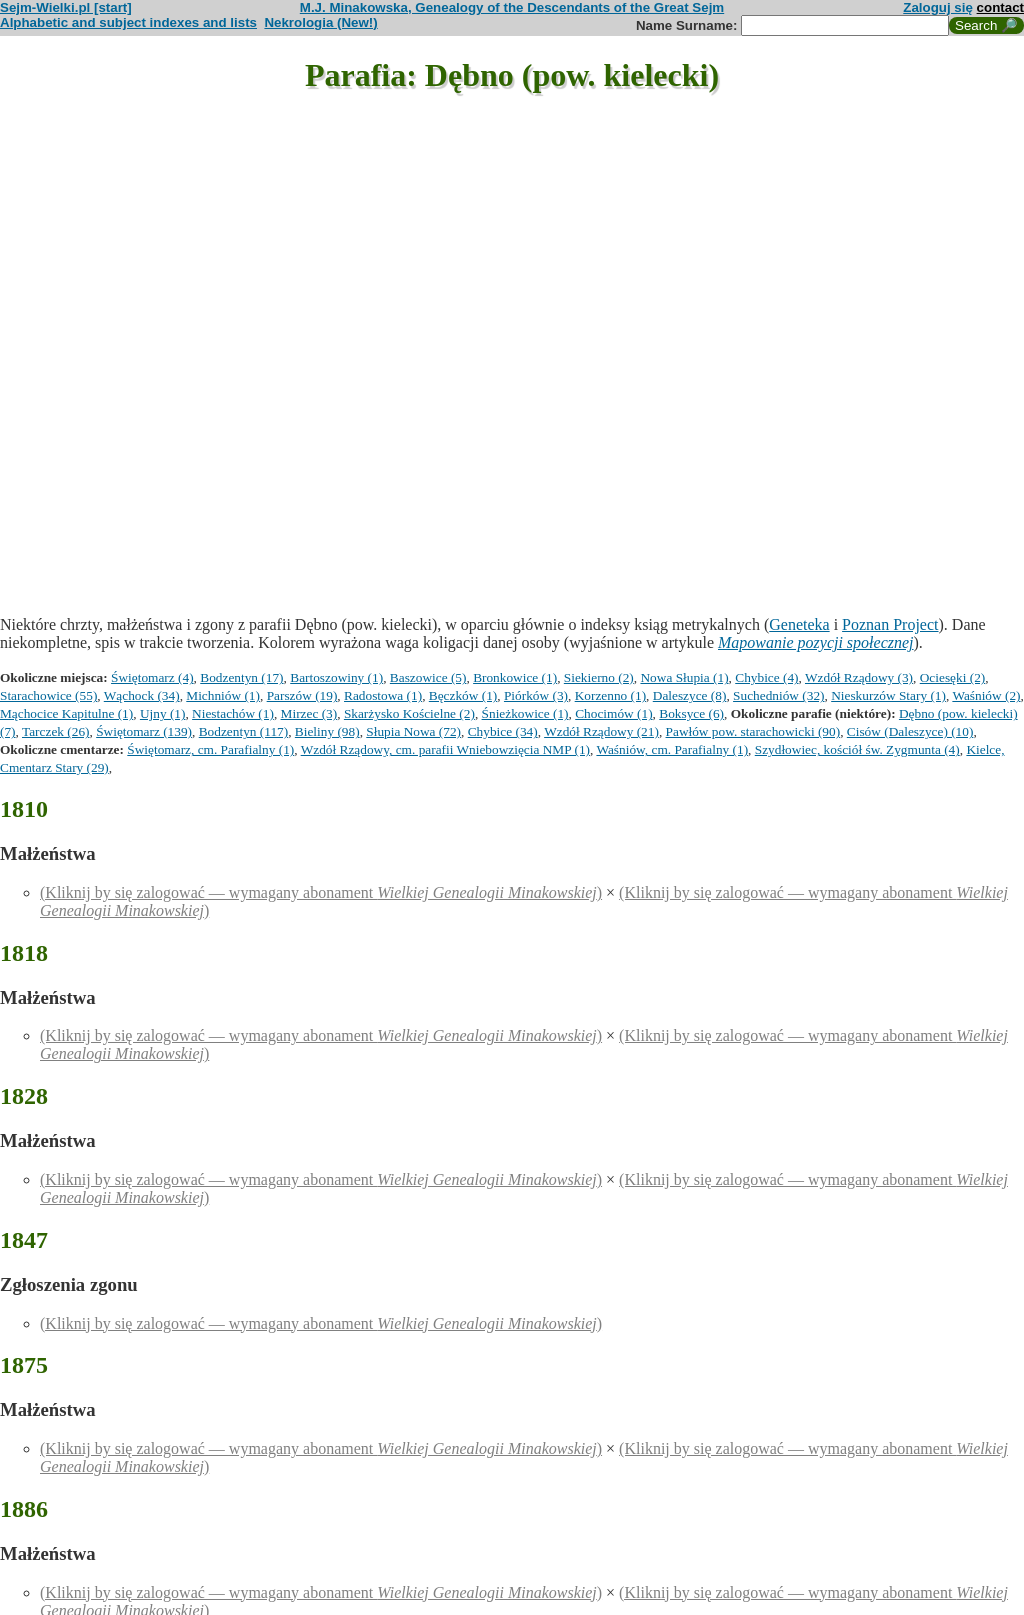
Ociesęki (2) (953, 677)
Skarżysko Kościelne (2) (409, 713)
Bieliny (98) (327, 731)
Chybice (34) (503, 731)
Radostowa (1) (383, 695)
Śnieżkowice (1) (525, 713)
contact (1000, 7)
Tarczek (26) (56, 731)
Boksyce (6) (691, 713)
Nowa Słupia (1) (684, 677)
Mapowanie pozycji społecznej (816, 642)
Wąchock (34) (142, 695)
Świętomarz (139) (144, 731)
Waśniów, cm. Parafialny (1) (672, 749)
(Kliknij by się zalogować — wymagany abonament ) (321, 892)
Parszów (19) (302, 695)
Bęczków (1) (463, 695)
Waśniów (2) (986, 695)
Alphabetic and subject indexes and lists (128, 22)
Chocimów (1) (613, 713)
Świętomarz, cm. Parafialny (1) (210, 749)
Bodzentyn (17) (241, 677)
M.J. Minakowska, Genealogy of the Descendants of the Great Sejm (512, 7)
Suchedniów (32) (778, 695)
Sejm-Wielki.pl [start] (66, 7)
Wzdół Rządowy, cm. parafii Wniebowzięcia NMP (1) (445, 749)
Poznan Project (890, 624)
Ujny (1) (163, 713)
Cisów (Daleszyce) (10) (910, 731)
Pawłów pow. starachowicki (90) (753, 731)
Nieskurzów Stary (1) (888, 695)
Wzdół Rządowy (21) (601, 731)
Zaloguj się (938, 7)
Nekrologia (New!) (320, 22)
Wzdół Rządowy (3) (859, 677)
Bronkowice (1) (515, 677)
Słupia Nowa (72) (413, 731)
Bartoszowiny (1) (336, 677)
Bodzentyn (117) (243, 731)
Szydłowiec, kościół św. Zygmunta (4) (857, 749)
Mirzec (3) (309, 713)
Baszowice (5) (428, 677)
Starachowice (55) (48, 695)
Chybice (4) (766, 677)
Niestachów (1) (233, 713)
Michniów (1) (223, 695)
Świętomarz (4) (152, 677)
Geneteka (799, 624)
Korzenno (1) (610, 695)
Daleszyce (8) (690, 695)
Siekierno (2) (599, 677)
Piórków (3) (536, 695)
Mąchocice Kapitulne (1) (66, 713)
